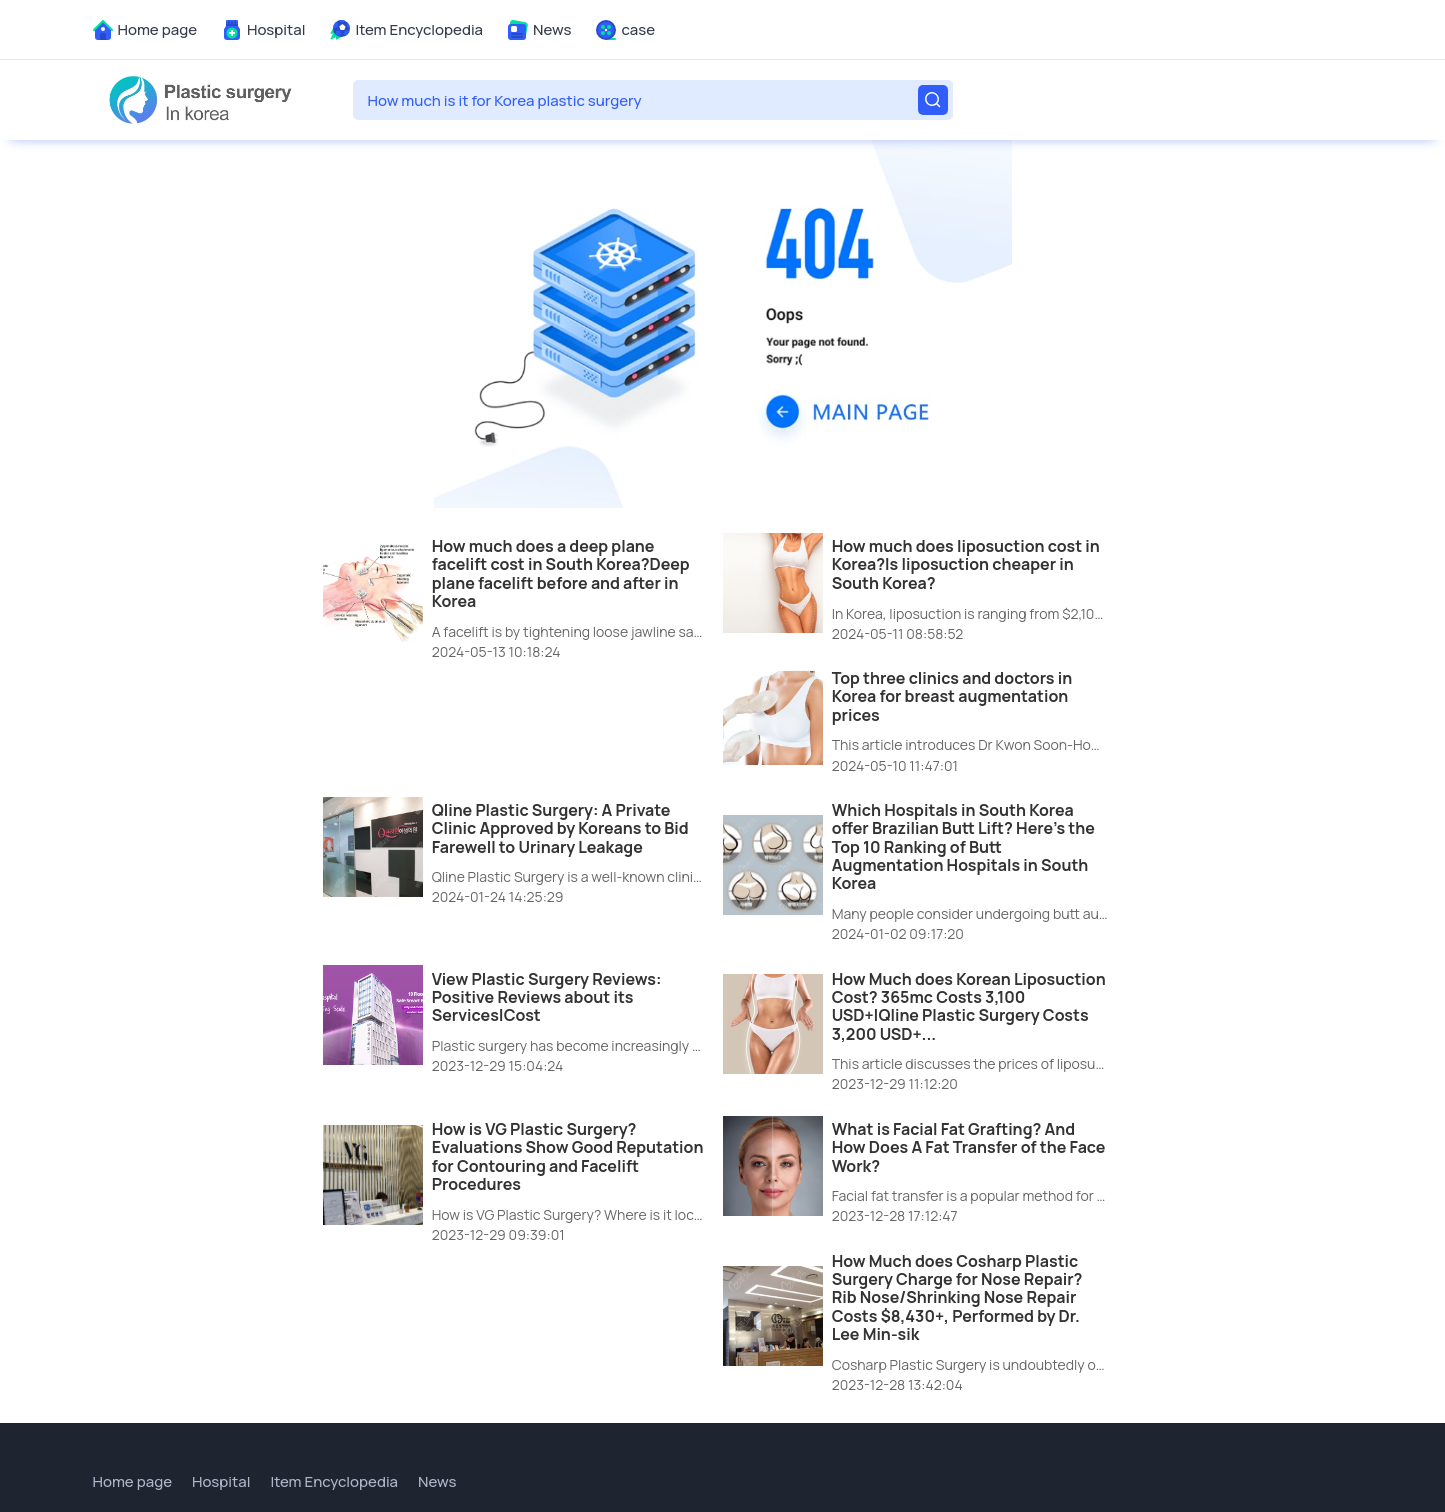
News (552, 29)
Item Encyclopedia (419, 29)
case (638, 29)
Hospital (276, 29)
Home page (158, 29)
